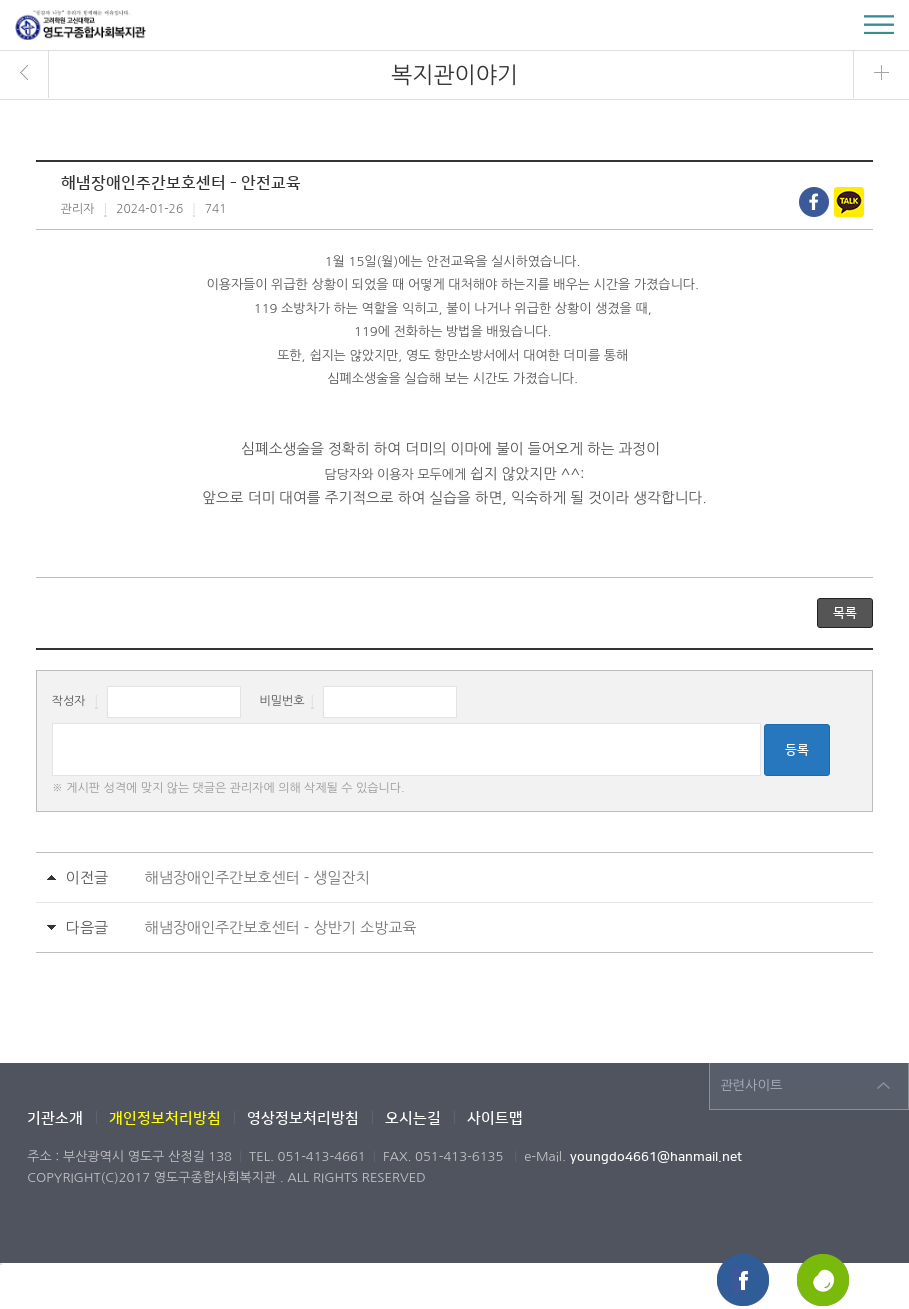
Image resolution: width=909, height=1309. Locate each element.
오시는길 (413, 1118)
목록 (845, 613)
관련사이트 (751, 1085)
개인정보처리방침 (165, 1118)
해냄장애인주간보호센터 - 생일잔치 (257, 877)
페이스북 (744, 1281)
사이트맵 (495, 1118)
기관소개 (55, 1118)
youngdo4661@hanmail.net (656, 1157)
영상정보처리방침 (303, 1118)
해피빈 (824, 1281)
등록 (797, 750)
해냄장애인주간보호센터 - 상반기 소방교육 (281, 927)
